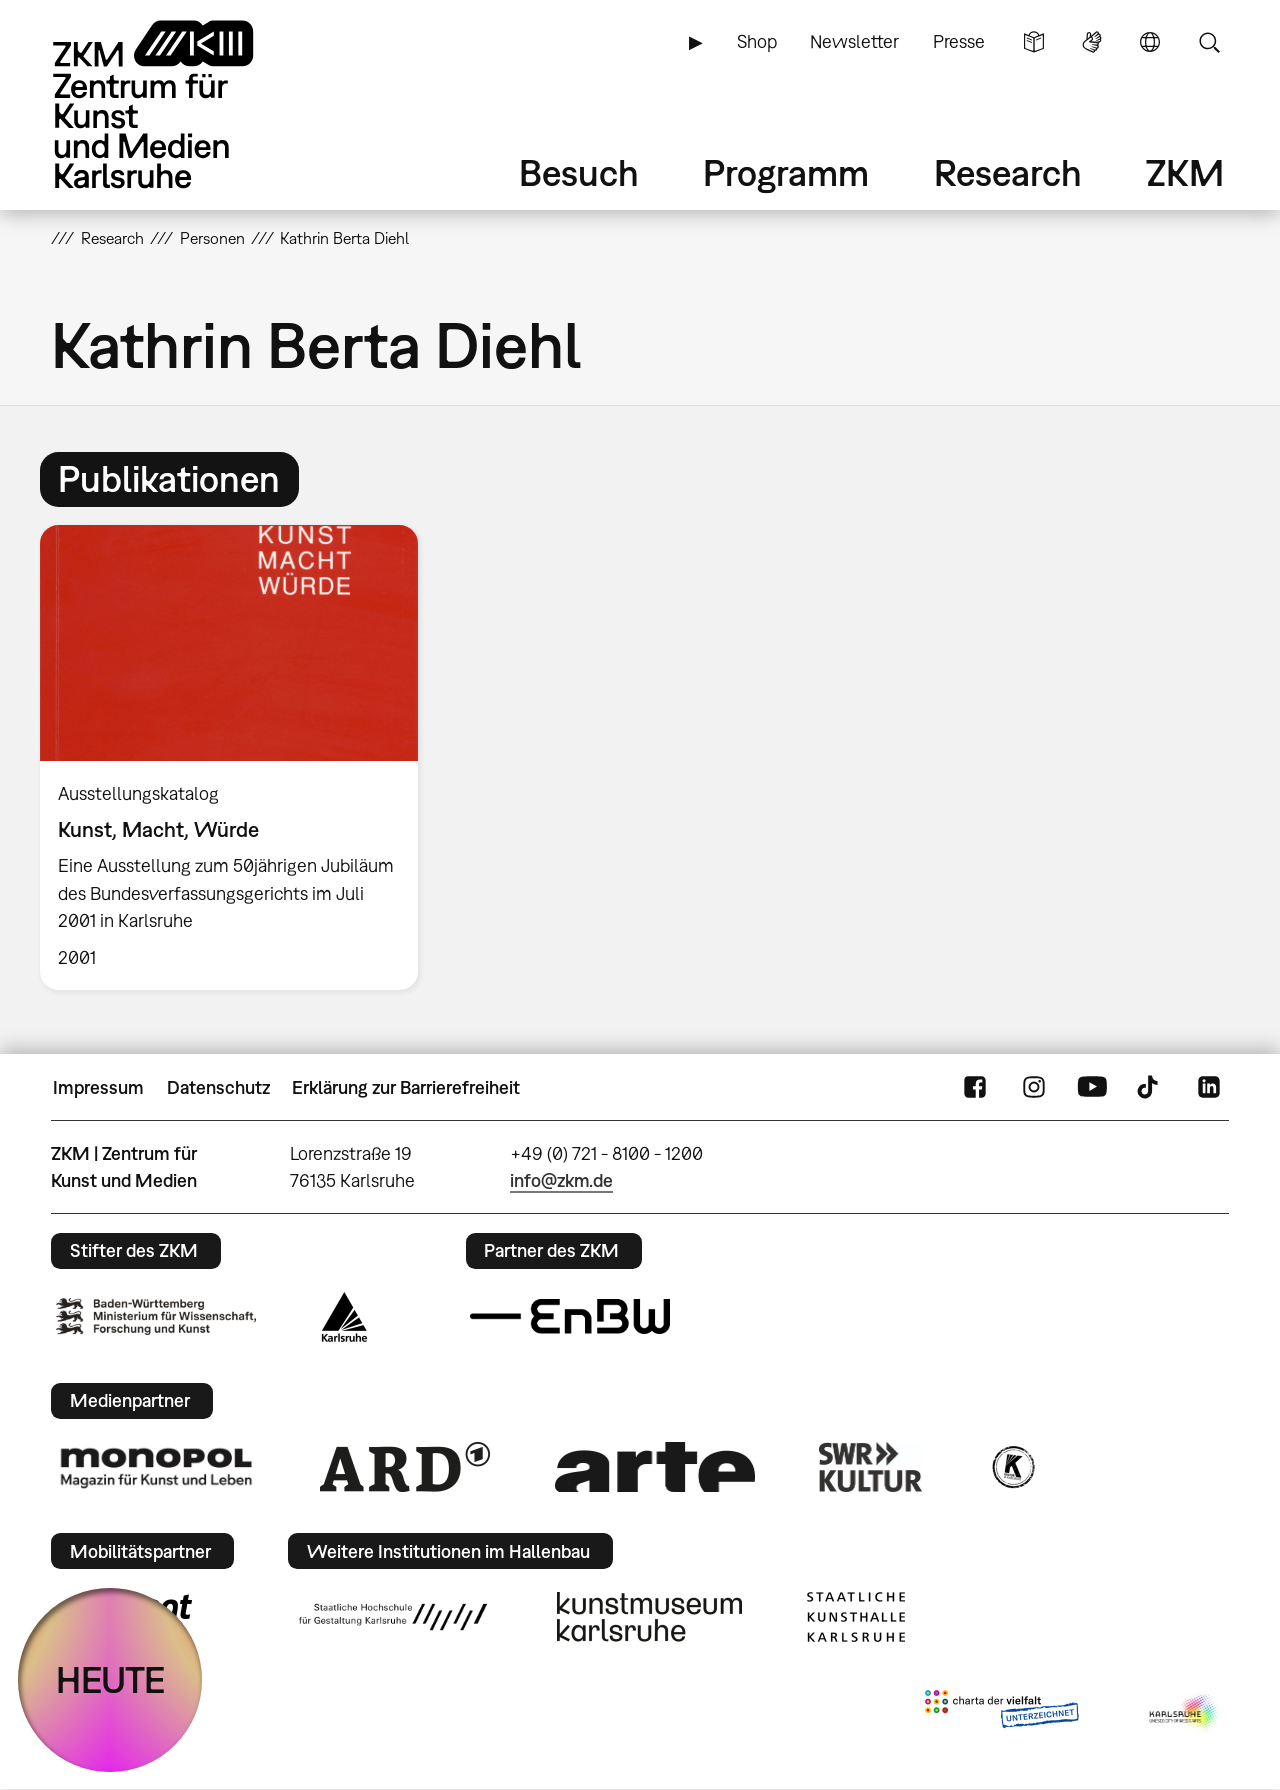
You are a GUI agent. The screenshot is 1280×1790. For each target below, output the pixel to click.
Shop (757, 41)
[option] (238, 757)
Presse (959, 41)
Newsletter (854, 41)
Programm (786, 172)
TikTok (1150, 1088)
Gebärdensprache (1092, 42)
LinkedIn (1209, 1088)
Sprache (1150, 42)
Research (1008, 172)
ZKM (1185, 172)
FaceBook (975, 1088)
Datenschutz (218, 1087)
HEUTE (110, 1679)
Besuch (579, 172)
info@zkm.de (561, 1180)
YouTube (1092, 1088)
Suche (1209, 42)
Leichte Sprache (1034, 42)
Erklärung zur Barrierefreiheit (406, 1087)
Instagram (1034, 1088)
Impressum (98, 1087)
